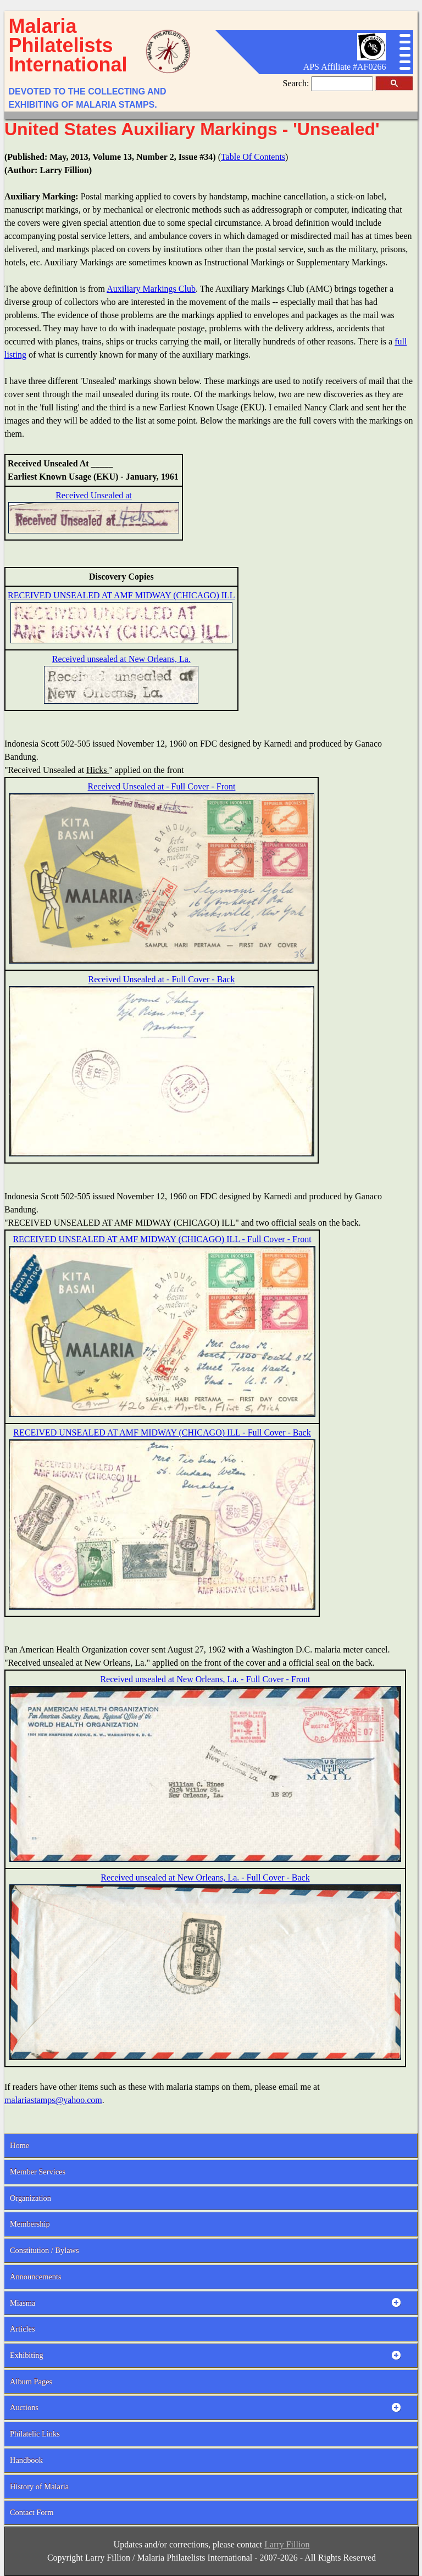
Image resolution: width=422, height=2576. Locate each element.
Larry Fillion (286, 2544)
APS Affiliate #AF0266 (344, 66)
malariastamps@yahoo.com (53, 2100)
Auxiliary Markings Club (151, 288)
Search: (297, 83)
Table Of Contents (253, 157)
